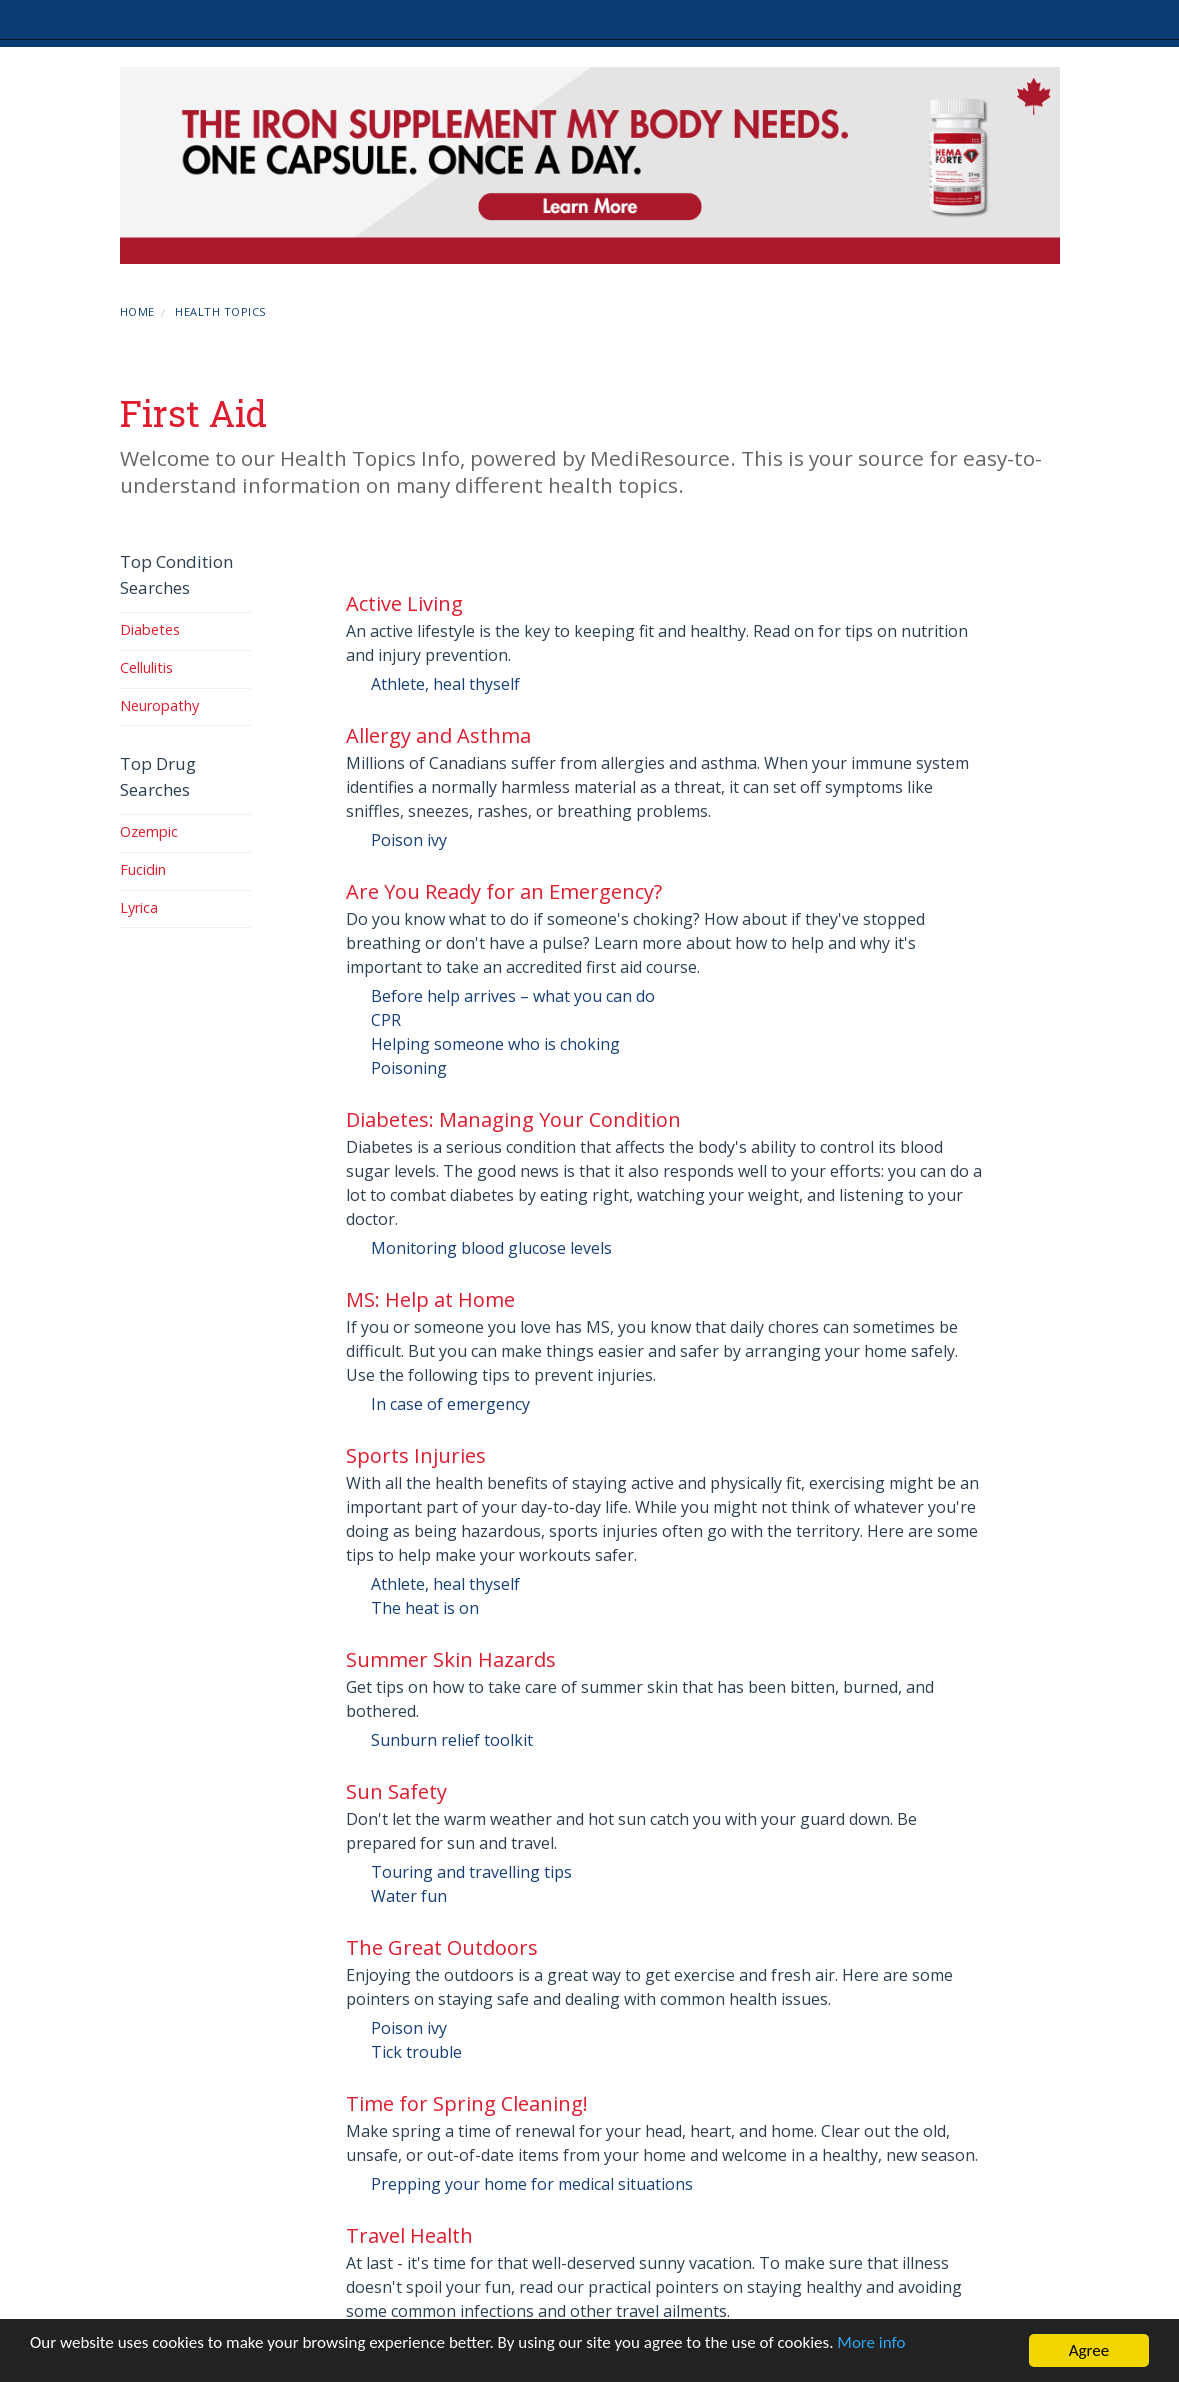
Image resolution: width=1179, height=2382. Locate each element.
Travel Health (409, 2235)
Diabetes (150, 629)
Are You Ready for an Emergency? (504, 891)
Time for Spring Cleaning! (467, 2103)
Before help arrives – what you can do (513, 996)
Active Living (404, 603)
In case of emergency (450, 1404)
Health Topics (220, 311)
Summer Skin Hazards (451, 1659)
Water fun (409, 1896)
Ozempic (149, 831)
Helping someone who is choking (495, 1044)
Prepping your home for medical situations (532, 2184)
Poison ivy (409, 840)
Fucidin (143, 869)
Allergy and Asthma (438, 735)
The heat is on (425, 1608)
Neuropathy (159, 705)
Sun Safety (396, 1791)
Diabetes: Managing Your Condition (513, 1119)
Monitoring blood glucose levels (491, 1248)
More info (871, 2342)
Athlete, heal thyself (445, 684)
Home (137, 311)
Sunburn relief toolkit (452, 1740)
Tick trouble (416, 2052)
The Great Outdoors (442, 1947)
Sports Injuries (416, 1455)
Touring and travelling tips (471, 1872)
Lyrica (139, 907)
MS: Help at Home (430, 1299)
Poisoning (409, 1068)
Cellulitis (146, 667)
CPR (386, 1020)
